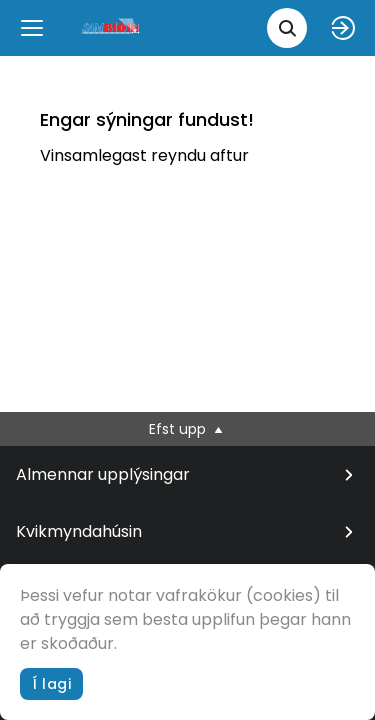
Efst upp (187, 429)
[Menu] (32, 28)
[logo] (112, 27)
